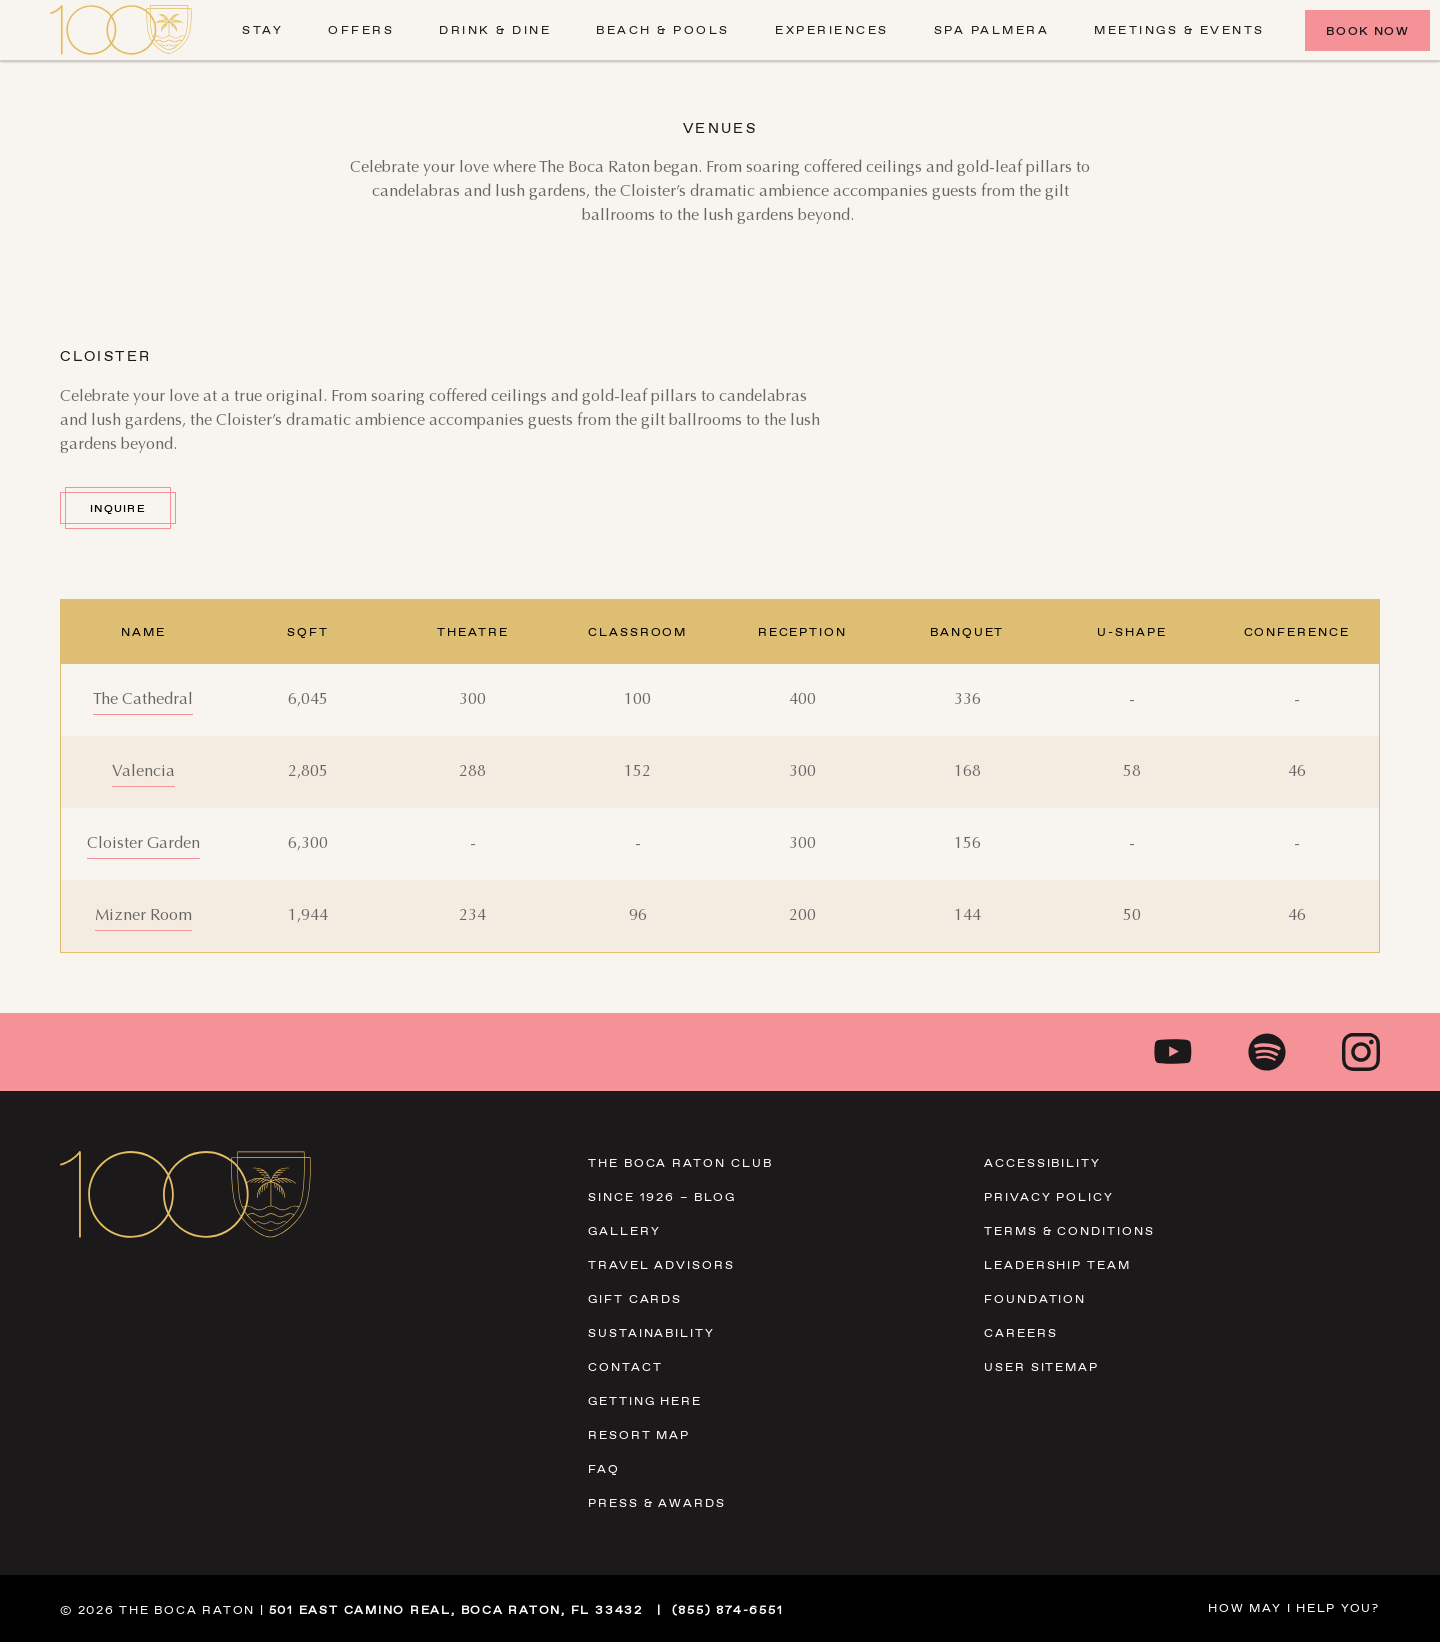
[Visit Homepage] (121, 30)
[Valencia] (143, 772)
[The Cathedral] (143, 700)
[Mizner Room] (143, 916)
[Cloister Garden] (143, 844)
